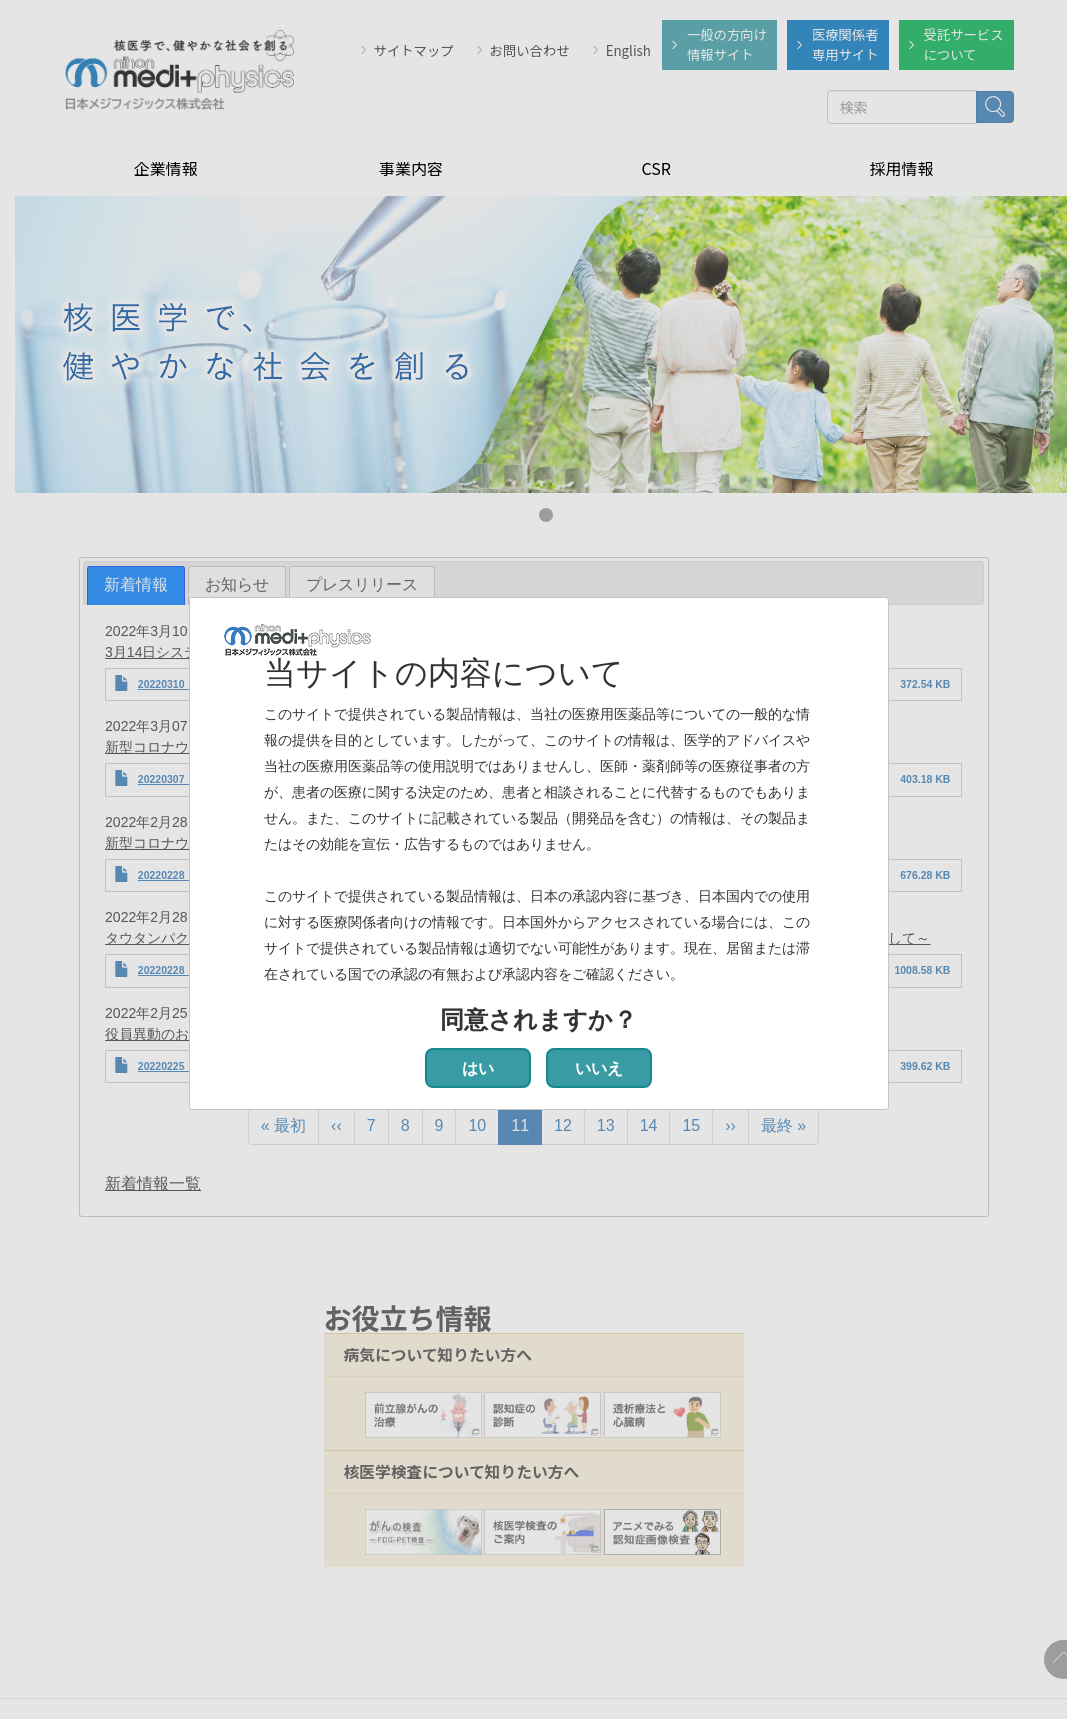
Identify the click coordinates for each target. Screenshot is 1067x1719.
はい (478, 1068)
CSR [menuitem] (655, 166)
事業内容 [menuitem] (411, 166)
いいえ (599, 1068)
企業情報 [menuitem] (166, 166)
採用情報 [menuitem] (901, 166)
